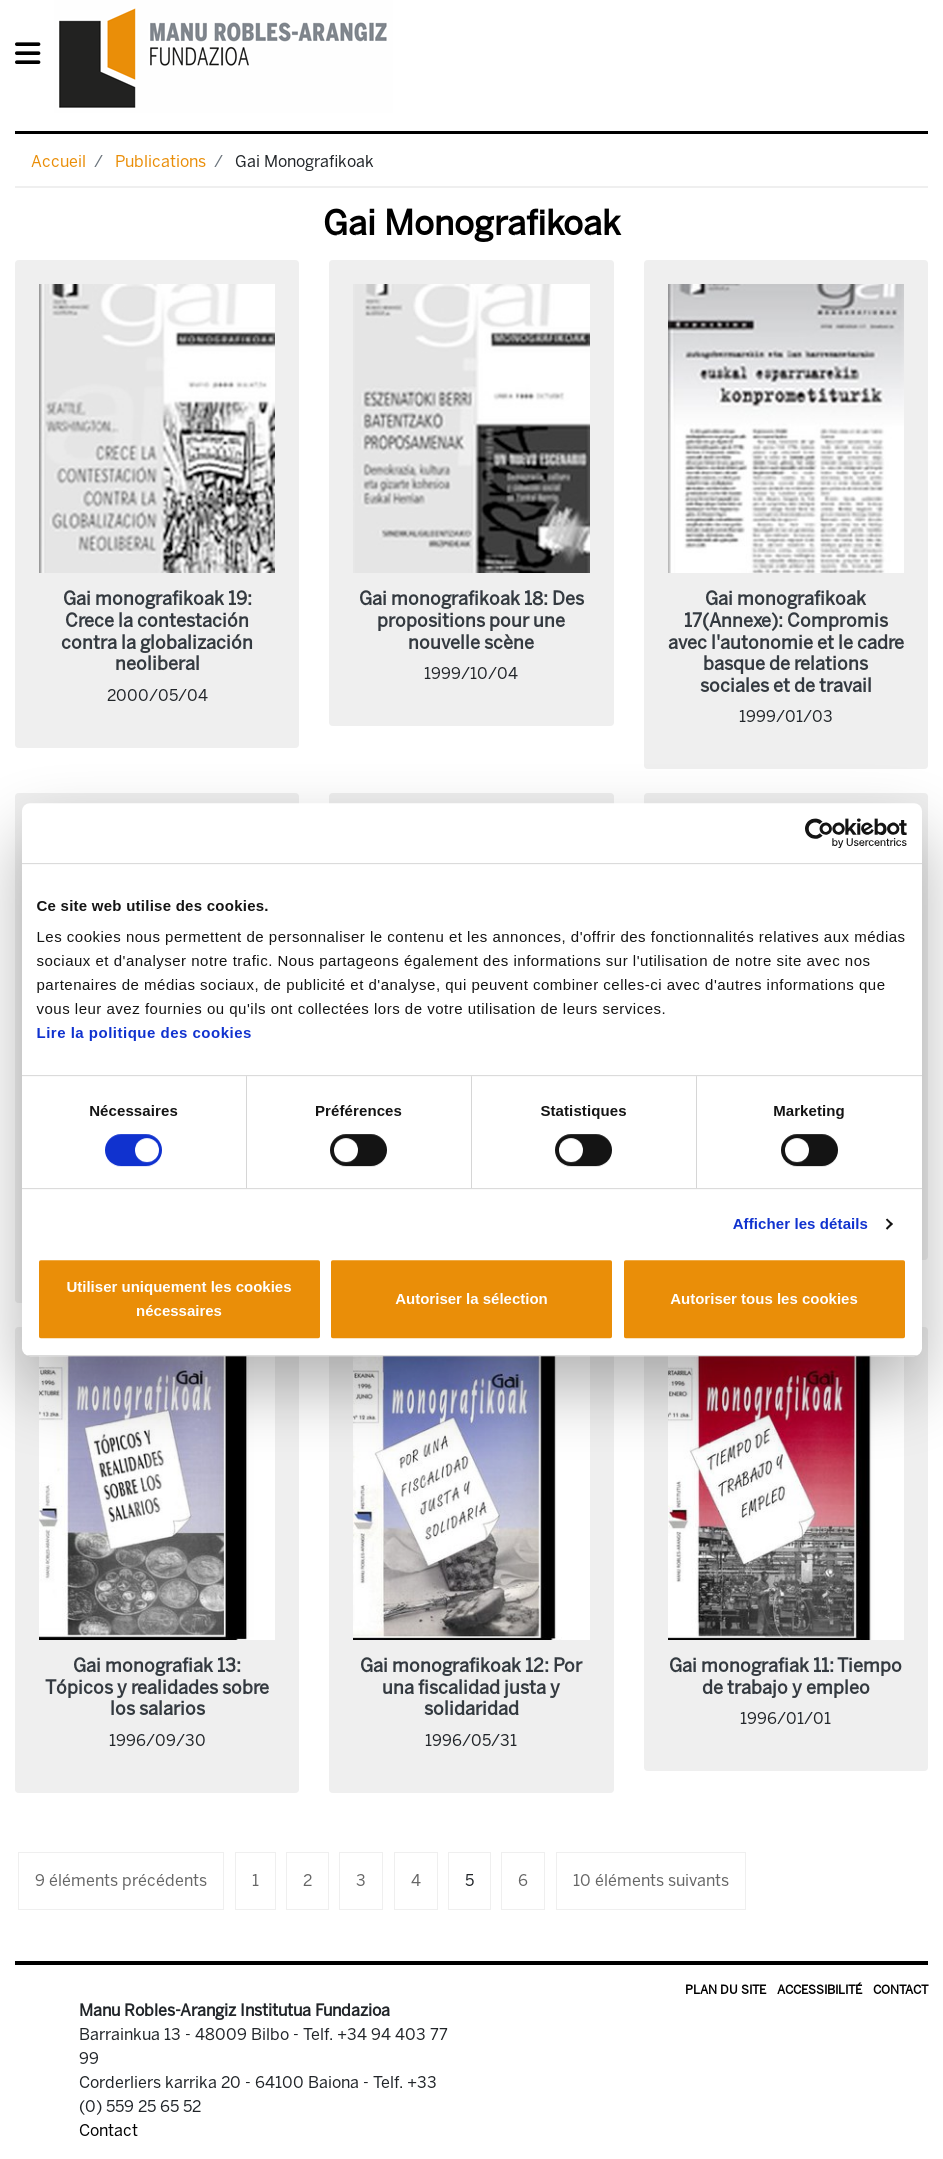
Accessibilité (819, 1990)
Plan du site (725, 1990)
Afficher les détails (800, 1223)
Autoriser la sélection (471, 1298)
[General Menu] (33, 57)
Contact (900, 1990)
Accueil (58, 161)
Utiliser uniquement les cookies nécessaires (178, 1298)
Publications (160, 161)
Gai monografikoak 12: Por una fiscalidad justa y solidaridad (471, 1687)
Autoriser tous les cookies (764, 1298)
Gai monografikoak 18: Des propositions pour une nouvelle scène (471, 620)
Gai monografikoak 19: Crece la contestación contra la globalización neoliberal (157, 631)
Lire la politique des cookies (144, 1032)
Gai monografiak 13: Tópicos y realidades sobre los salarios (157, 1687)
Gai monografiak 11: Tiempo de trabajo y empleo (785, 1677)
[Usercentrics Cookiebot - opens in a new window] (819, 833)
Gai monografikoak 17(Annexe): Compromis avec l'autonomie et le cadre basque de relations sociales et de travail (786, 642)
